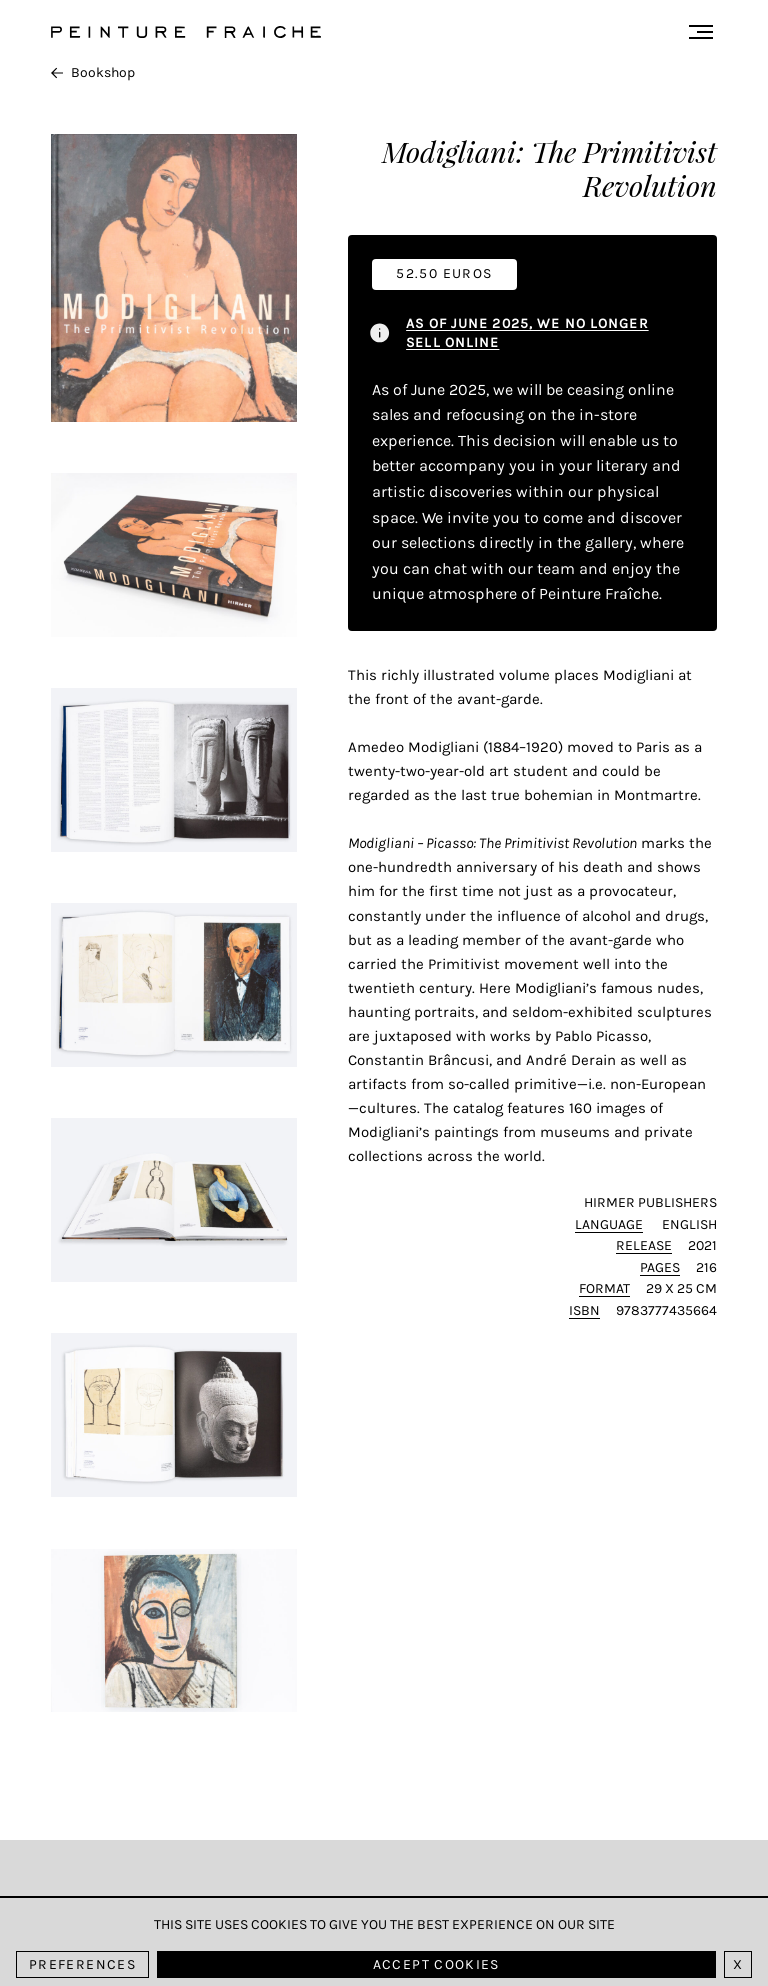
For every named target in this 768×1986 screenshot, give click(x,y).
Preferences (82, 1964)
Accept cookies (436, 1964)
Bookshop (93, 72)
